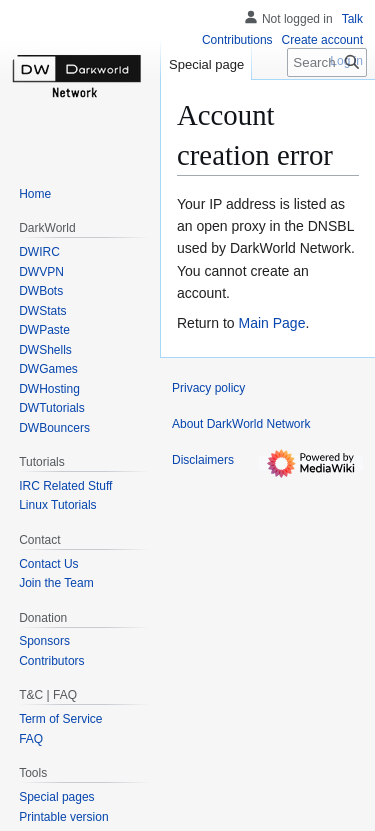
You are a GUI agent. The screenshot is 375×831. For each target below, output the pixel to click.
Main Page (271, 323)
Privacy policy (208, 388)
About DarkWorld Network (241, 424)
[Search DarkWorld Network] (327, 62)
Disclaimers (203, 460)
